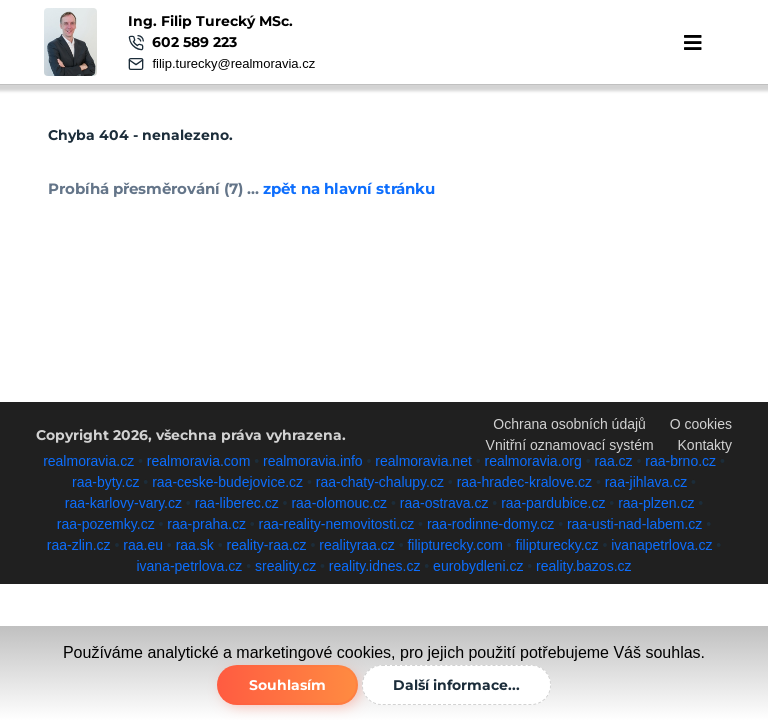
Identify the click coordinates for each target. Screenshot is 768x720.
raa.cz (613, 461)
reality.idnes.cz (375, 566)
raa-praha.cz (206, 524)
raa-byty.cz (105, 482)
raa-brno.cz (680, 461)
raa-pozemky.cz (106, 524)
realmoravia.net (423, 461)
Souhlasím (287, 685)
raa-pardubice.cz (553, 503)
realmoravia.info (313, 461)
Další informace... (456, 685)
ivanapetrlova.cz (661, 545)
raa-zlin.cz (79, 545)
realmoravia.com (198, 461)
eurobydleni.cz (478, 566)
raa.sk (195, 545)
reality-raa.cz (266, 545)
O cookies (701, 424)
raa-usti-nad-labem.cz (634, 524)
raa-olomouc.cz (339, 503)
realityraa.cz (356, 545)
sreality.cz (285, 566)
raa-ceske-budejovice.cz (227, 482)
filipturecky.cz (557, 545)
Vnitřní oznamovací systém (570, 445)
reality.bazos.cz (583, 566)
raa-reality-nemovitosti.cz (337, 524)
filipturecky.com (454, 545)
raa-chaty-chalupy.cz (380, 482)
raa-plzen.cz (656, 503)
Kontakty (705, 445)
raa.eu (143, 545)
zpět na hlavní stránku (349, 188)
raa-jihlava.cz (646, 482)
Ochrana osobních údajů (569, 424)
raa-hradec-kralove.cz (524, 482)
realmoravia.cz (88, 461)
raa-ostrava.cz (444, 503)
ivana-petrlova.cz (189, 566)
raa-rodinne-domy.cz (490, 524)
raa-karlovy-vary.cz (123, 503)
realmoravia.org (533, 461)
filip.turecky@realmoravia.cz (233, 63)
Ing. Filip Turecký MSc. (210, 21)
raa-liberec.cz (237, 503)
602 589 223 (194, 42)
